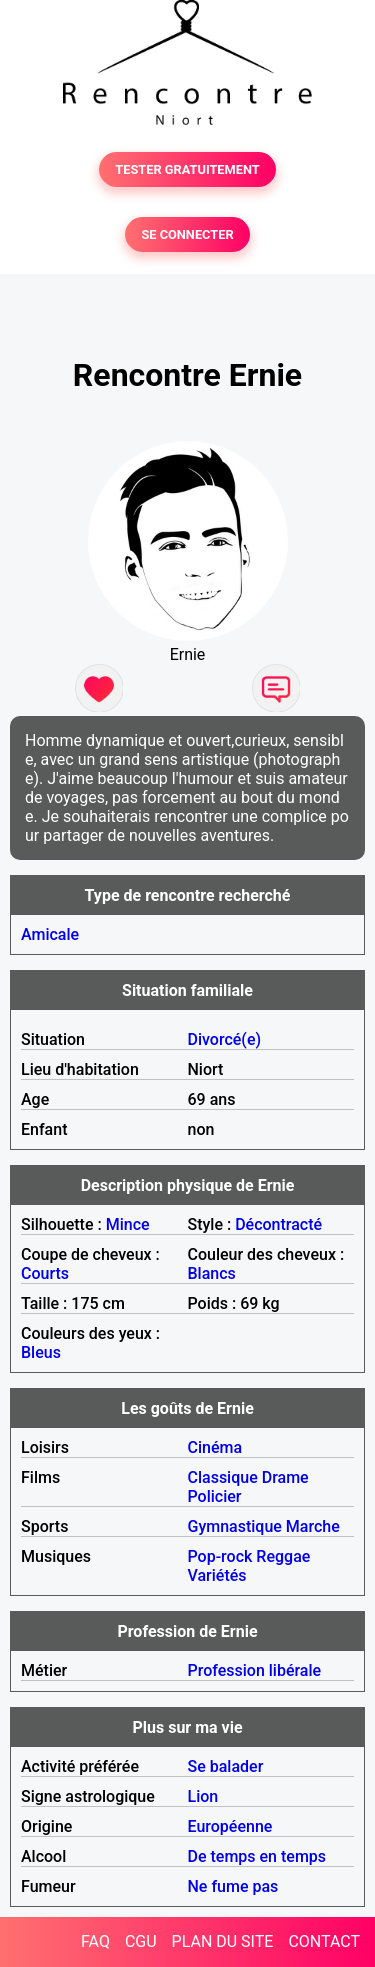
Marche (313, 1526)
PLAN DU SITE (223, 1941)
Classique (223, 1477)
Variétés (217, 1575)
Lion (203, 1796)
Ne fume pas (233, 1886)
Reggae (283, 1556)
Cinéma (215, 1447)
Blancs (212, 1273)
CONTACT (324, 1941)
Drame (285, 1477)
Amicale (50, 934)
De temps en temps (257, 1856)
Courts (45, 1273)
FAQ (95, 1941)
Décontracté (278, 1224)
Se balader (226, 1766)
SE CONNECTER (187, 234)
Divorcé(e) (225, 1039)
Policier (215, 1496)
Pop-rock (220, 1556)
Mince (128, 1224)
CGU (141, 1941)
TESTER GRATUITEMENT (187, 169)
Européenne (230, 1826)
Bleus (41, 1352)
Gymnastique (235, 1526)
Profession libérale (255, 1670)
